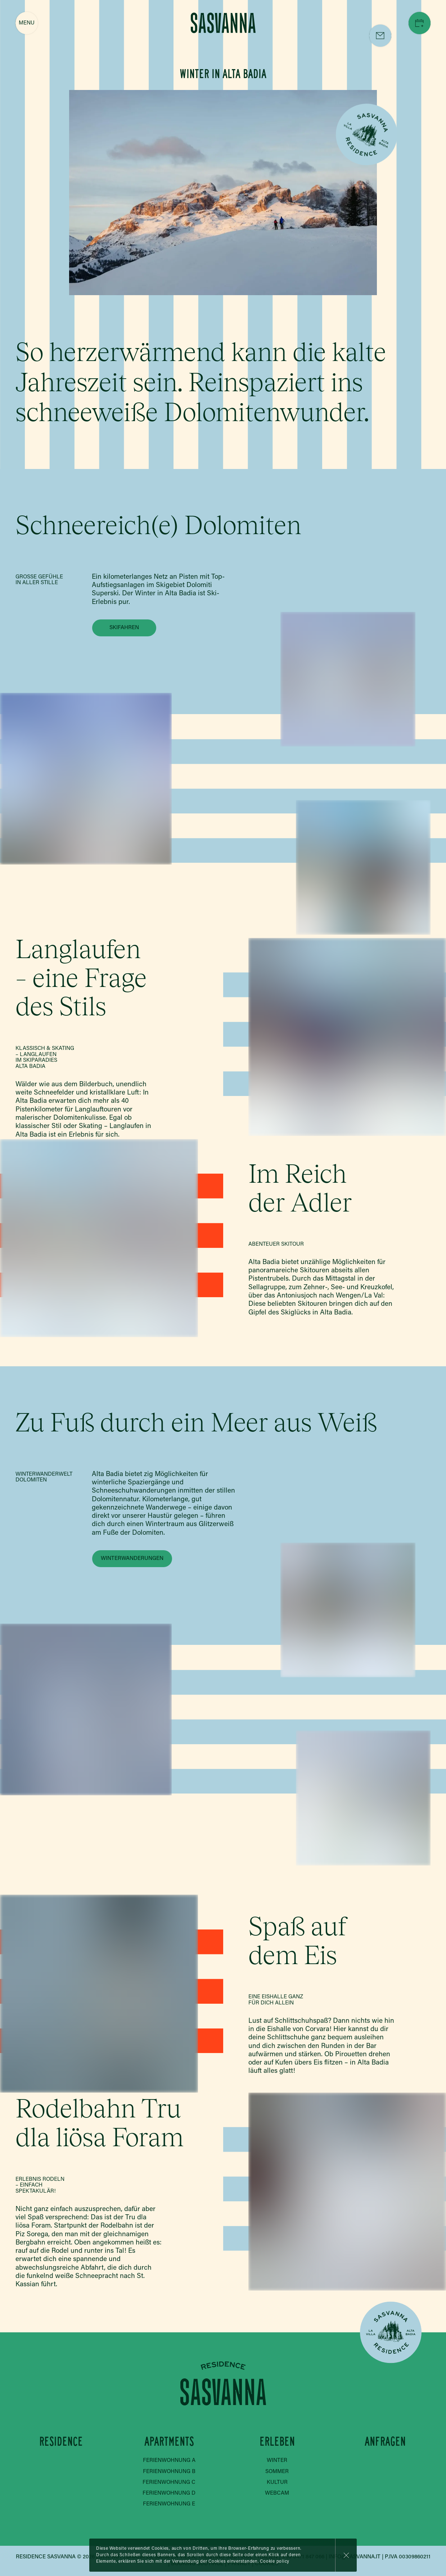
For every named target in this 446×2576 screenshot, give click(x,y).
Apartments (169, 2442)
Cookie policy (274, 2561)
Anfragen (385, 2442)
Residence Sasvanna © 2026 (55, 2557)
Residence (61, 2442)
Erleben (277, 2442)
